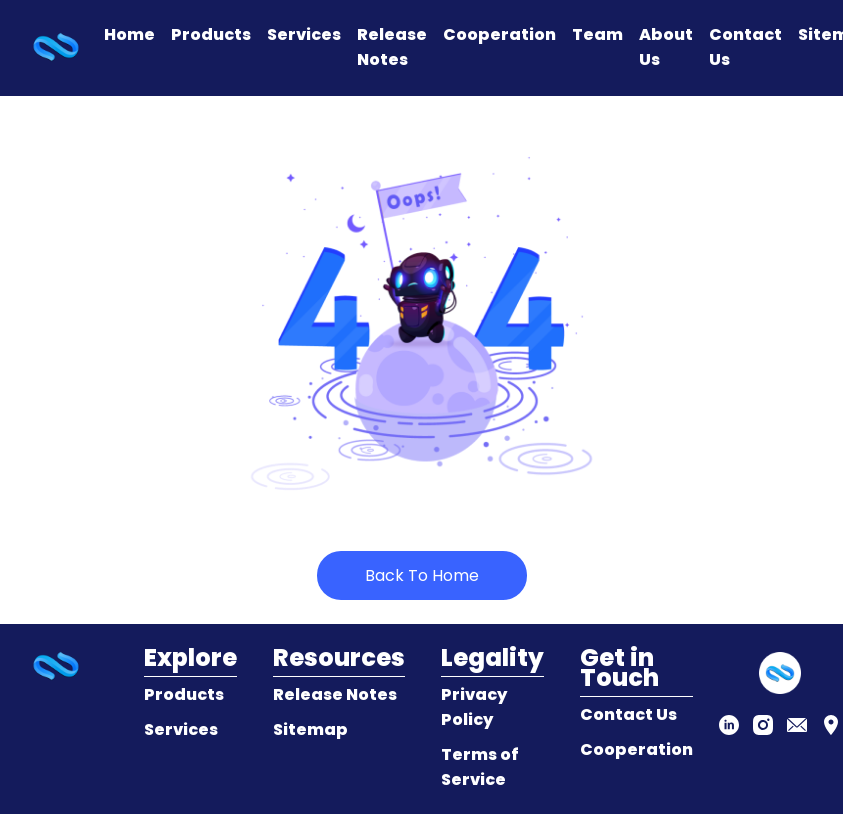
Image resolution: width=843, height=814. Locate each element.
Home (129, 34)
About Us (666, 47)
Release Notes (392, 47)
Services (304, 34)
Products (211, 34)
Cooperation (499, 34)
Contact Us (745, 47)
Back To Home (422, 575)
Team (597, 34)
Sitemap (310, 729)
